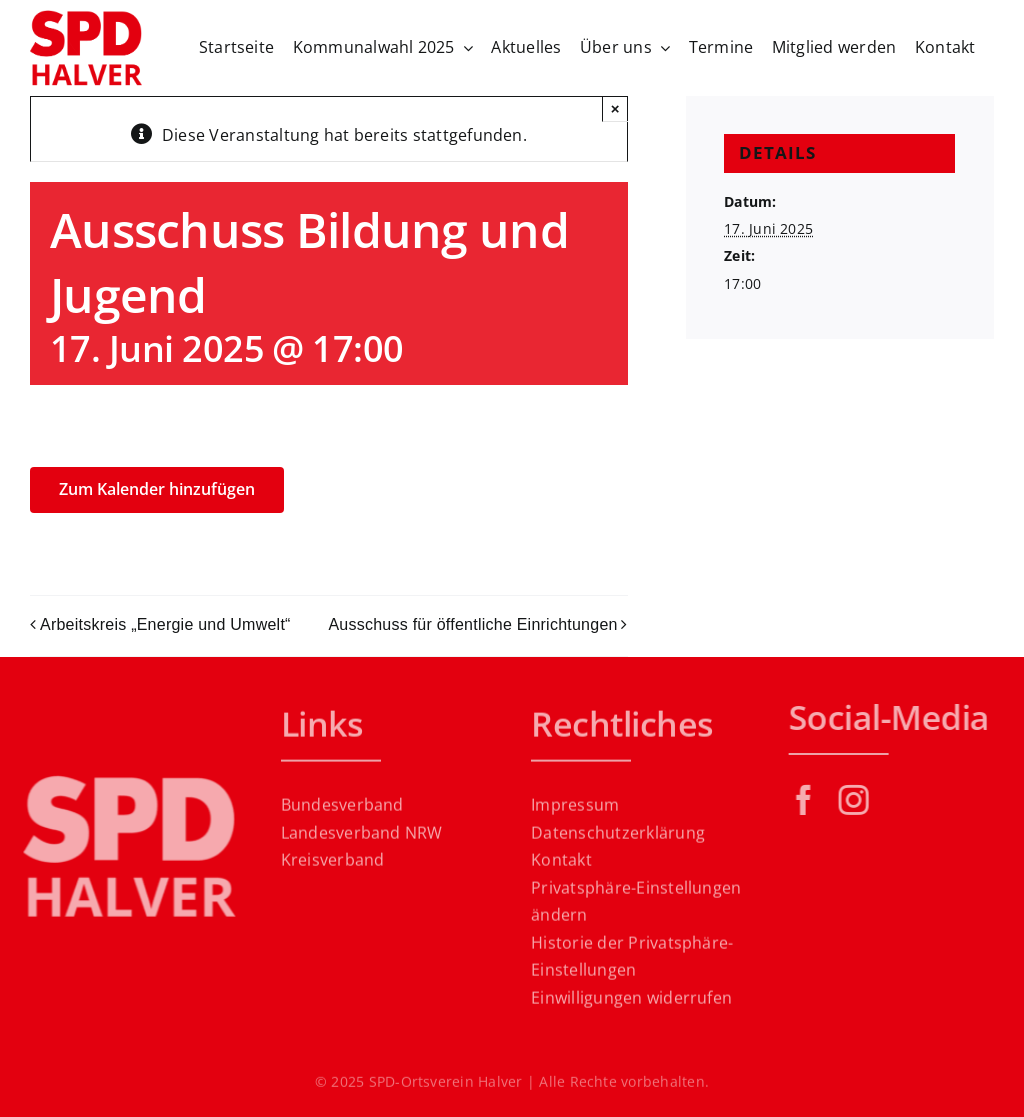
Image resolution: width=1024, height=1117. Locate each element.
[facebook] (808, 800)
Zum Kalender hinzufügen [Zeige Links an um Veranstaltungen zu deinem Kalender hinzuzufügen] (157, 489)
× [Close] (615, 108)
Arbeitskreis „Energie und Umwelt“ (165, 624)
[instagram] (858, 800)
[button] (637, 905)
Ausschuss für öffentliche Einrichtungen (472, 624)
